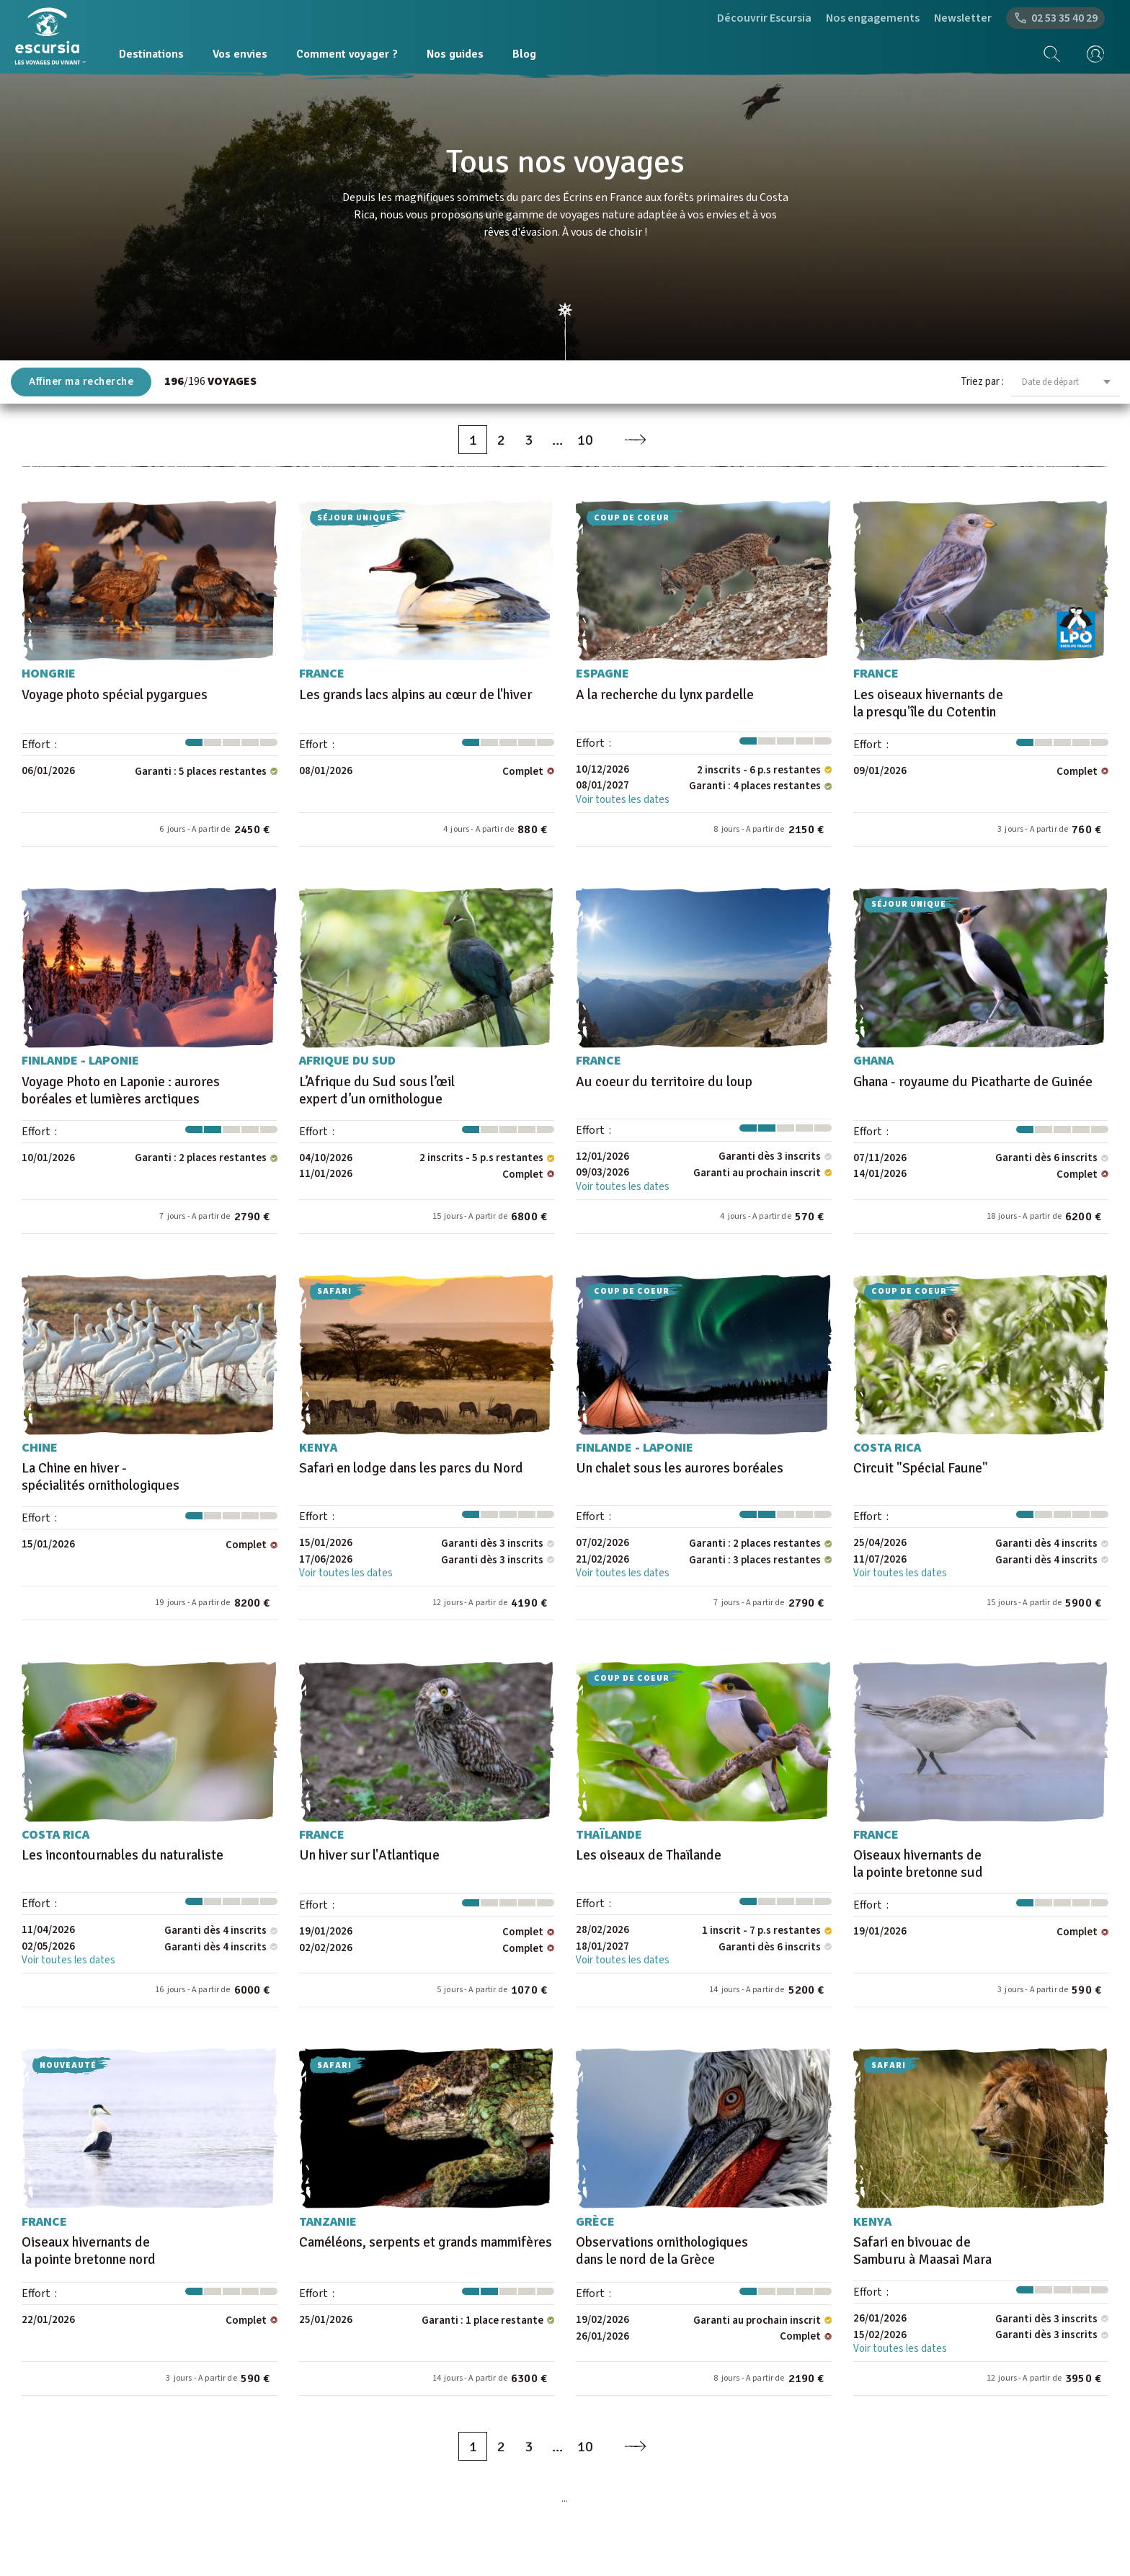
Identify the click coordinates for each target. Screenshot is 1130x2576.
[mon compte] (1090, 54)
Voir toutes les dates (622, 799)
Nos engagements (873, 18)
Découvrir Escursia (764, 18)
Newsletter (963, 18)
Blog (524, 54)
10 (585, 440)
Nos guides (455, 54)
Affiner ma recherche (81, 381)
